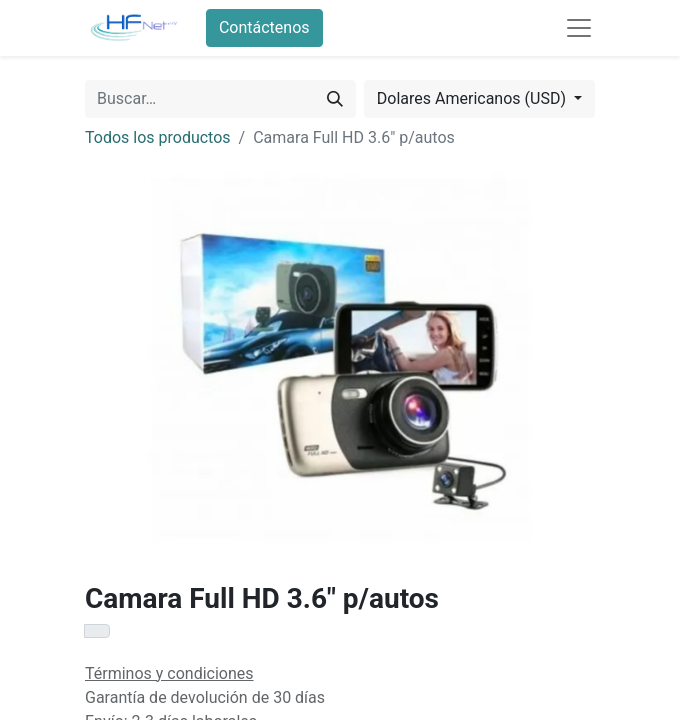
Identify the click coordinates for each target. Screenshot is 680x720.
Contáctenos (264, 27)
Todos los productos (158, 137)
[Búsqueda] (335, 99)
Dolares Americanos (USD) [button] (473, 98)
